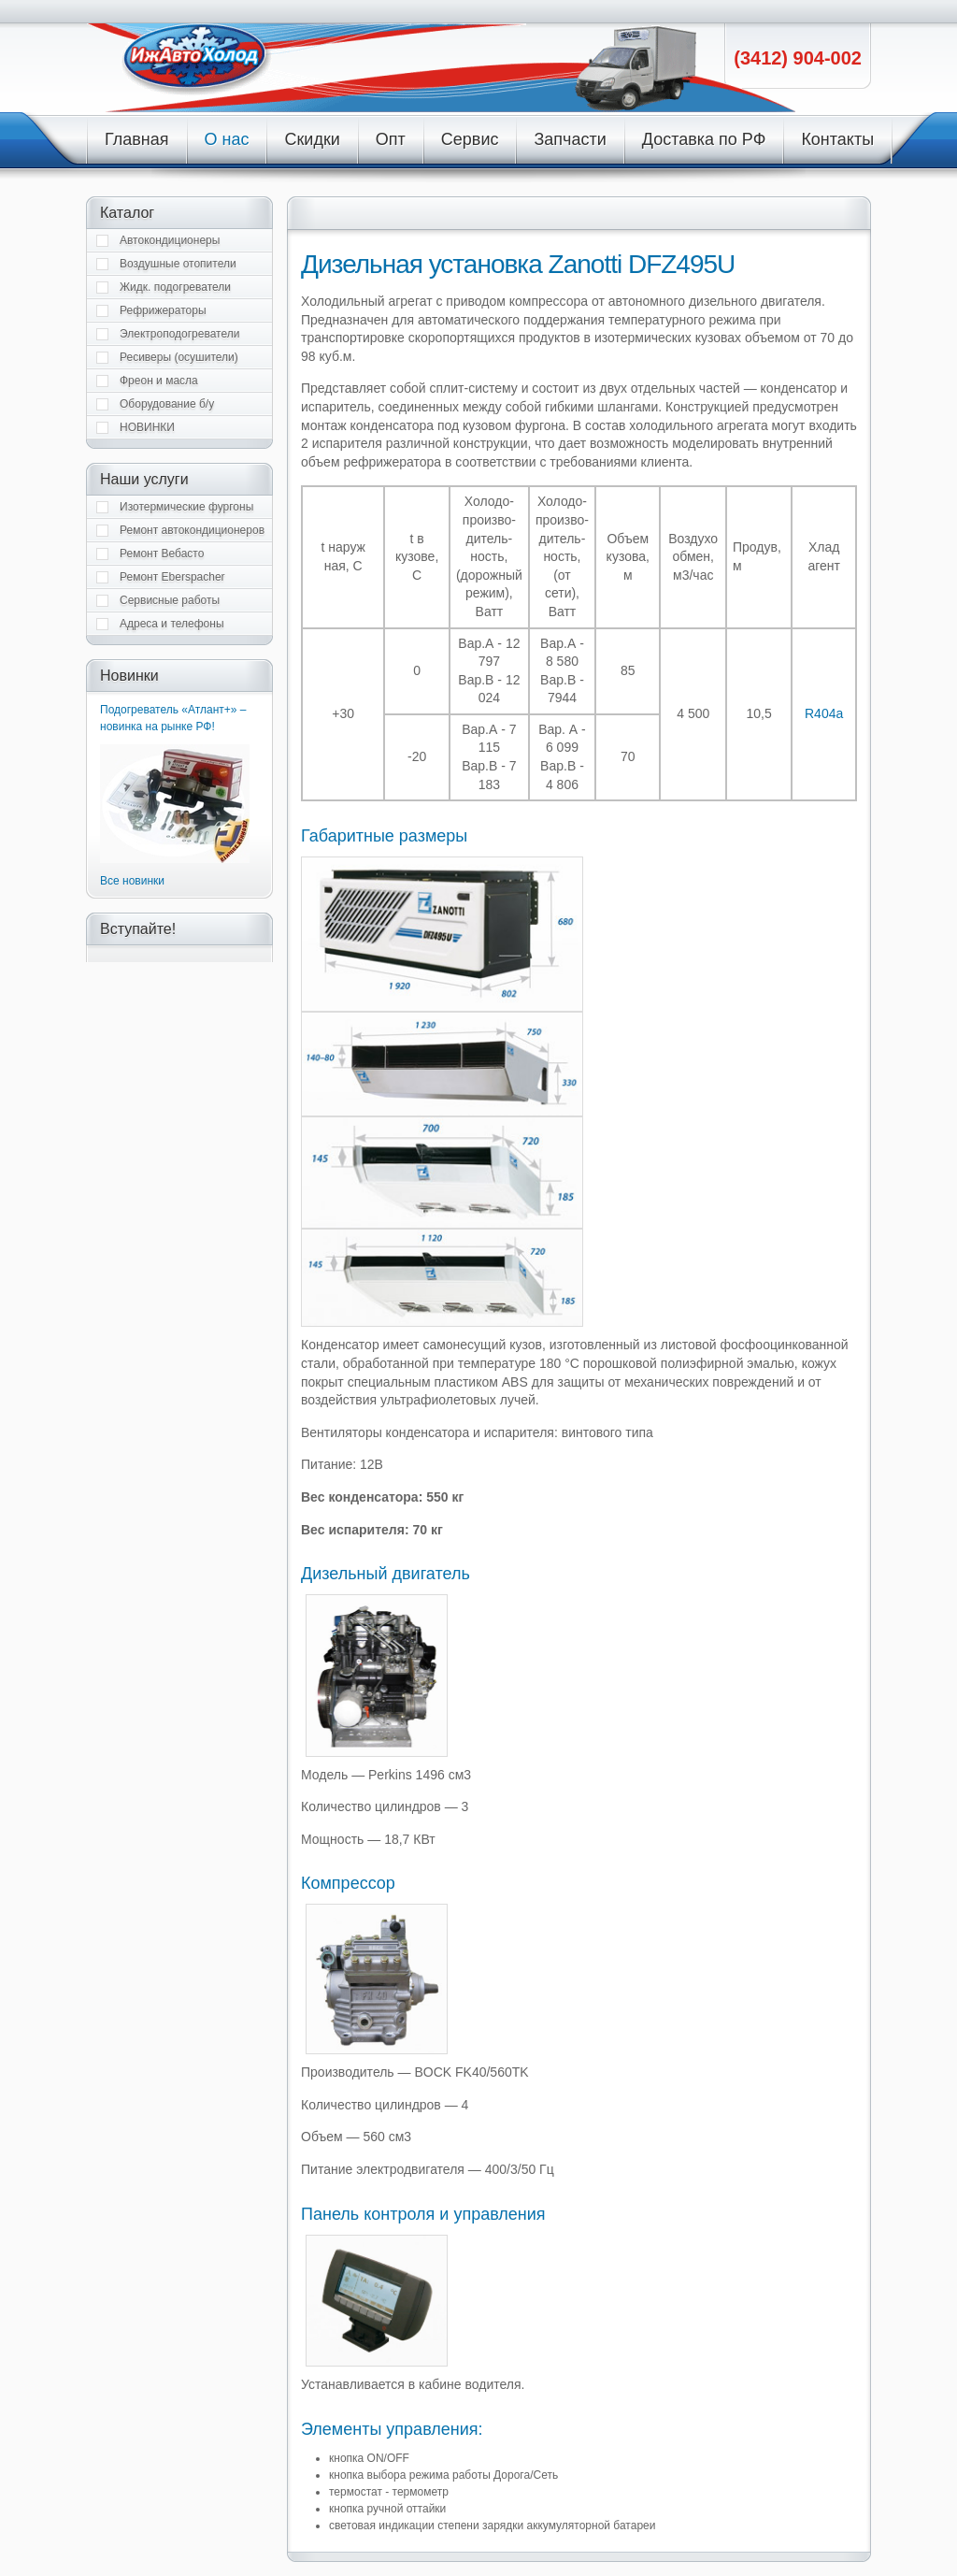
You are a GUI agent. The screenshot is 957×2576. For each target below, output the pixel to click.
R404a (824, 713)
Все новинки (132, 880)
